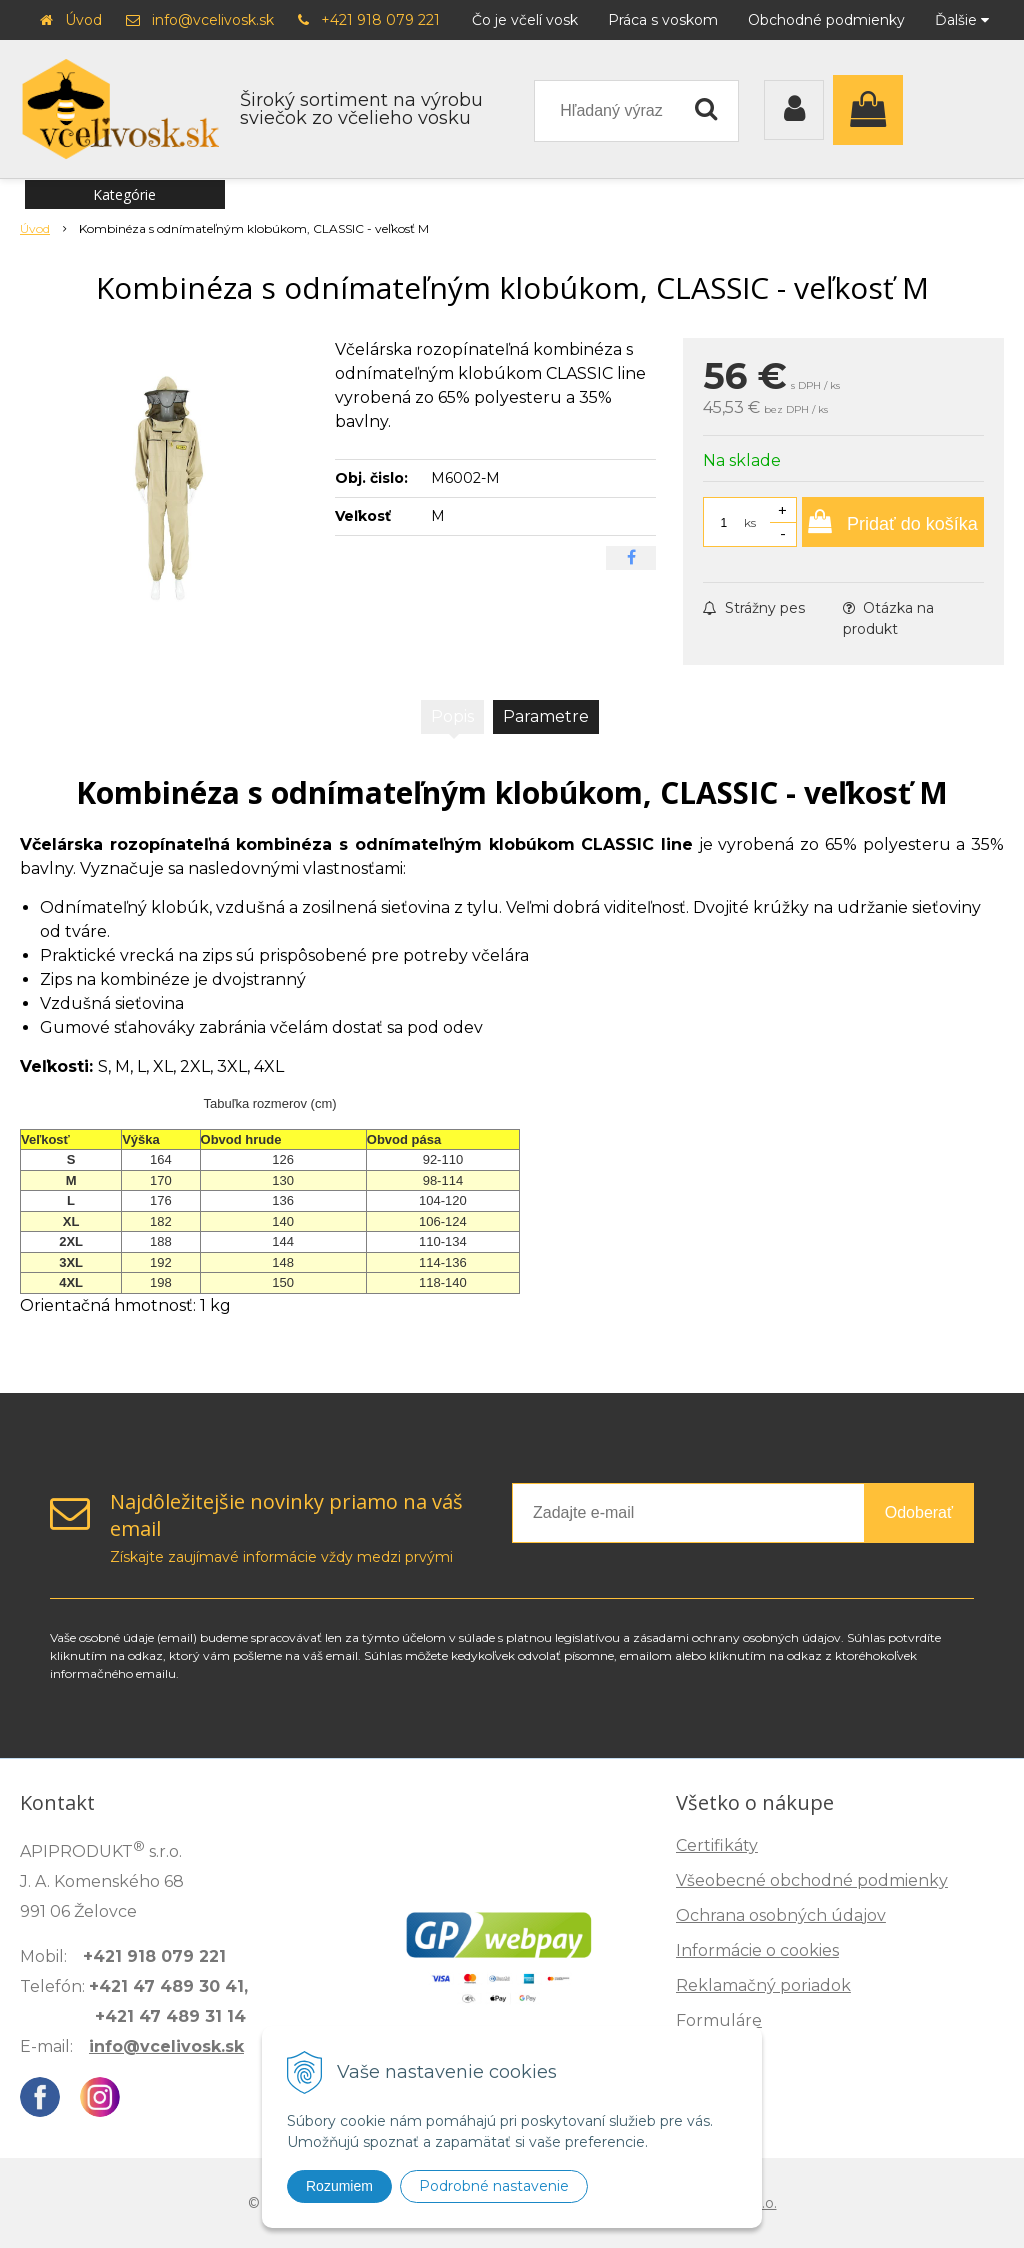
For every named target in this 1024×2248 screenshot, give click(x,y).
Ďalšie (962, 20)
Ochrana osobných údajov (781, 1915)
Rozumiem (339, 2186)
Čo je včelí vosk (525, 20)
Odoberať (919, 1512)
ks (750, 522)
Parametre (546, 716)
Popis (452, 716)
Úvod (83, 20)
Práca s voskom (663, 20)
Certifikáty (717, 1845)
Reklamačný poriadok (763, 1985)
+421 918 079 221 (380, 20)
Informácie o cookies (757, 1950)
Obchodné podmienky (826, 20)
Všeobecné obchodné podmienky (812, 1880)
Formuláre (719, 2020)
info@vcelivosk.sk (213, 20)
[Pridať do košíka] (893, 522)
